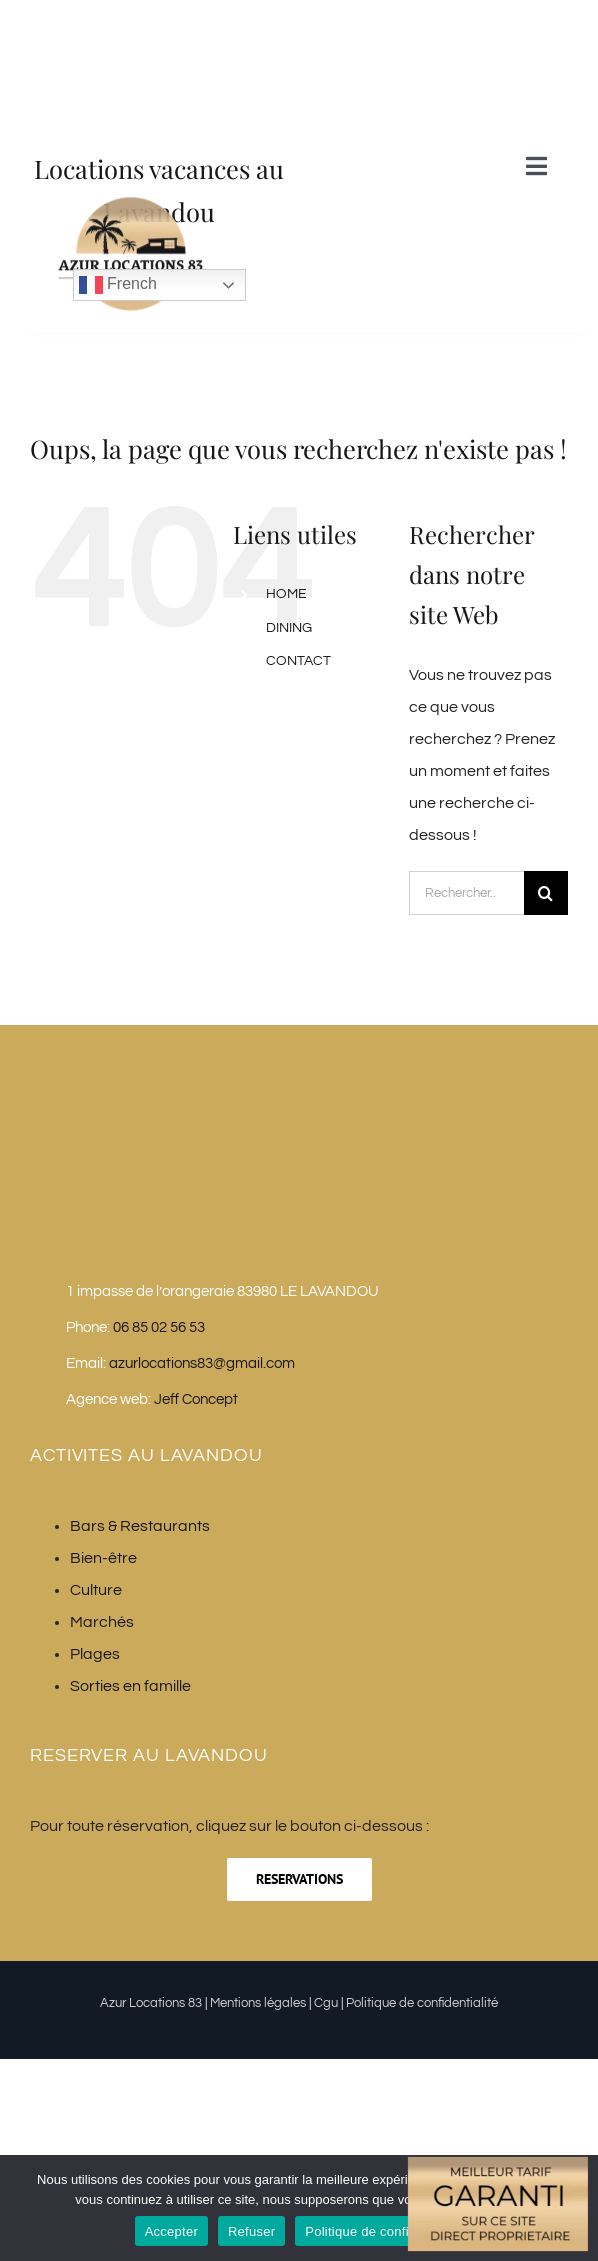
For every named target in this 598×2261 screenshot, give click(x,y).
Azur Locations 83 (151, 2003)
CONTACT (298, 661)
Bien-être (103, 1558)
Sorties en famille (130, 1686)
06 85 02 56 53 (159, 1327)
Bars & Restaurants (140, 1526)
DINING (289, 628)
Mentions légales (258, 2003)
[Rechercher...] (466, 893)
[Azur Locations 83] (130, 338)
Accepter (171, 2231)
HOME (286, 594)
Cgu (326, 2003)
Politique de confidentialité (422, 2003)
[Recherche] (546, 893)
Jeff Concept (196, 1399)
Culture (96, 1590)
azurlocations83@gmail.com (202, 1363)
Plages (95, 1654)
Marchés (102, 1622)
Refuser (251, 2231)
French (118, 285)
